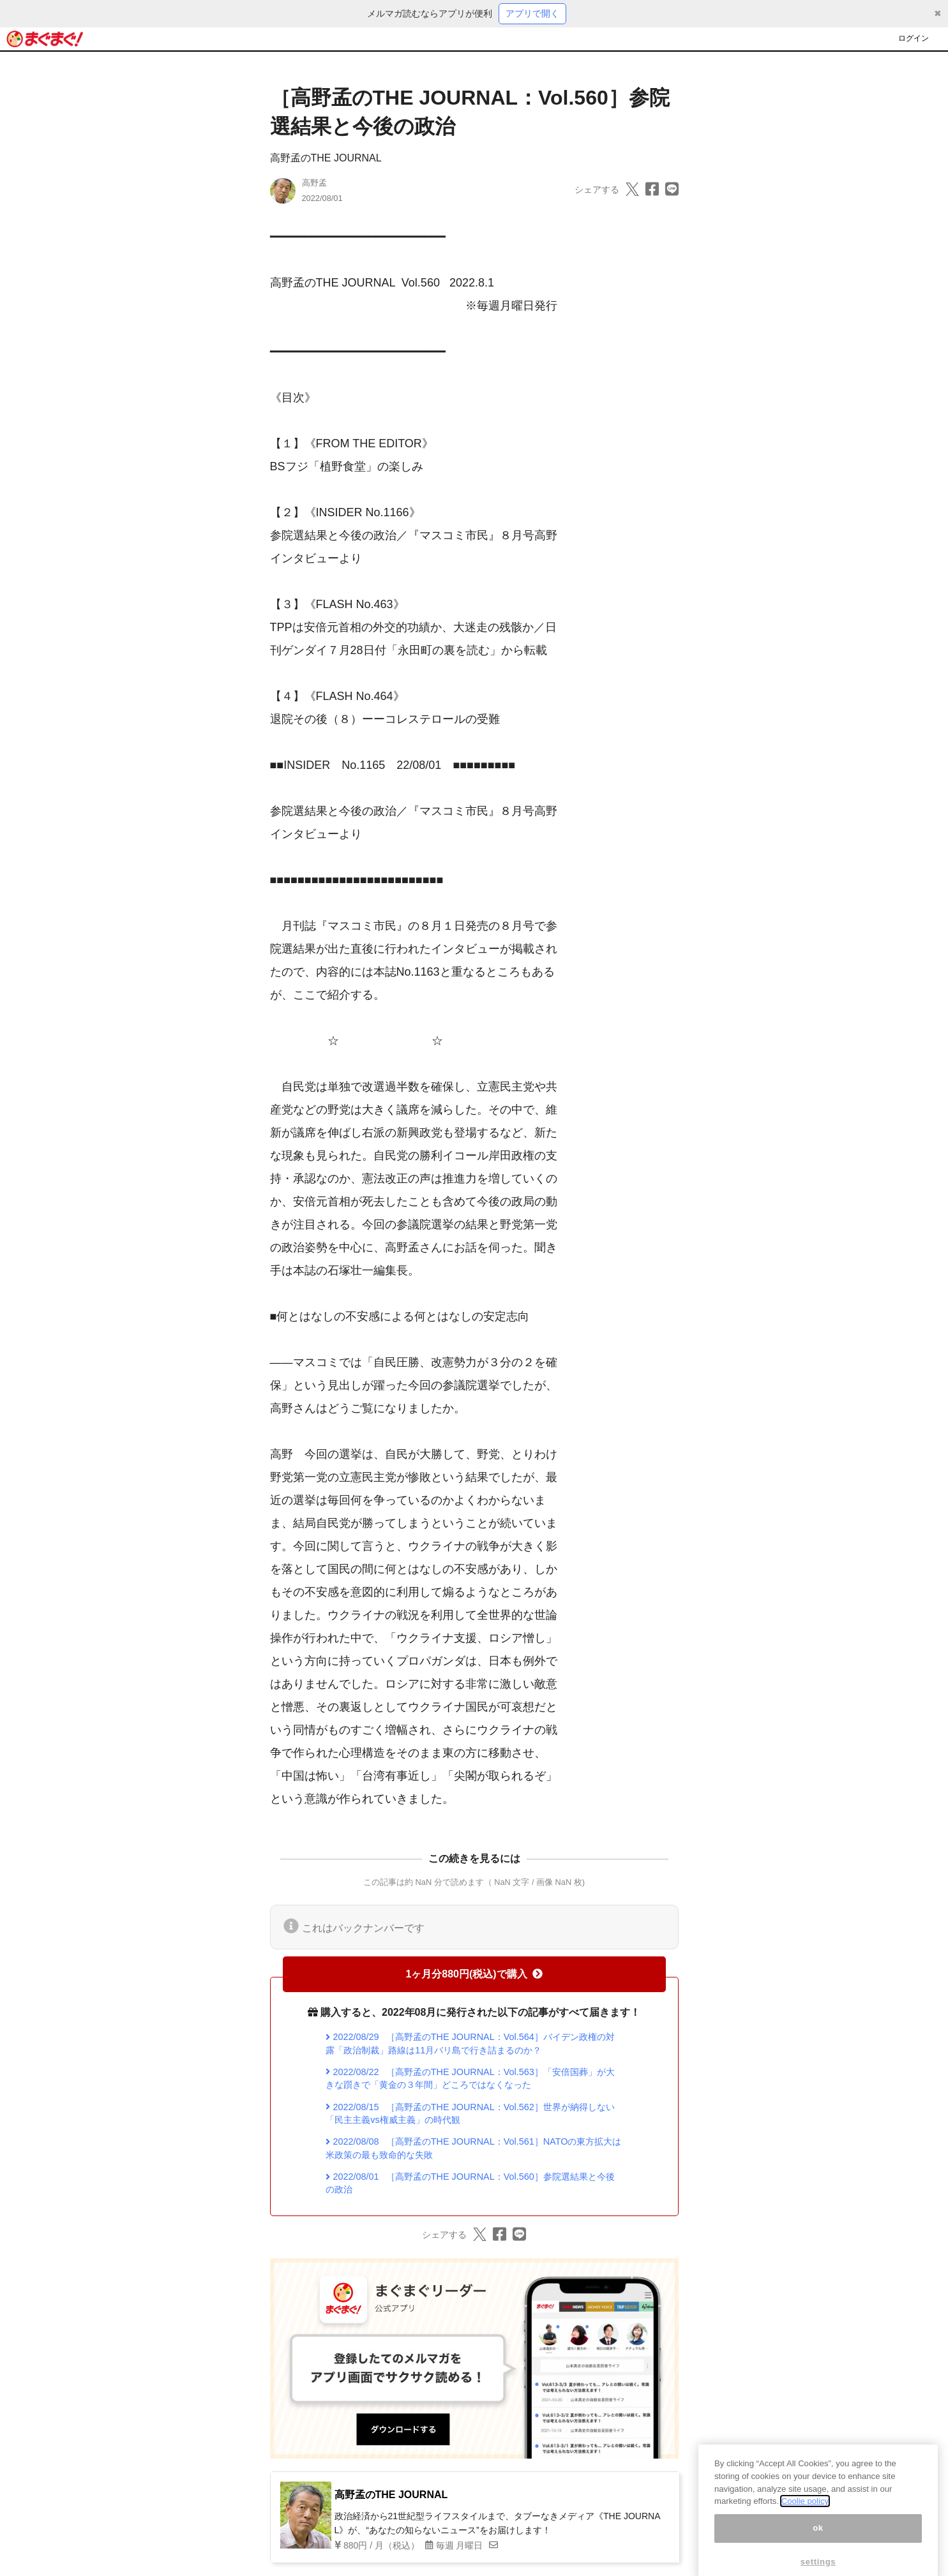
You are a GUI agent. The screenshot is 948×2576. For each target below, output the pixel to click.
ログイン (913, 38)
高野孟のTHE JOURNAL (326, 158)
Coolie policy (805, 2514)
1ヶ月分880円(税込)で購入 (473, 1974)
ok (818, 2540)
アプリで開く (532, 13)
